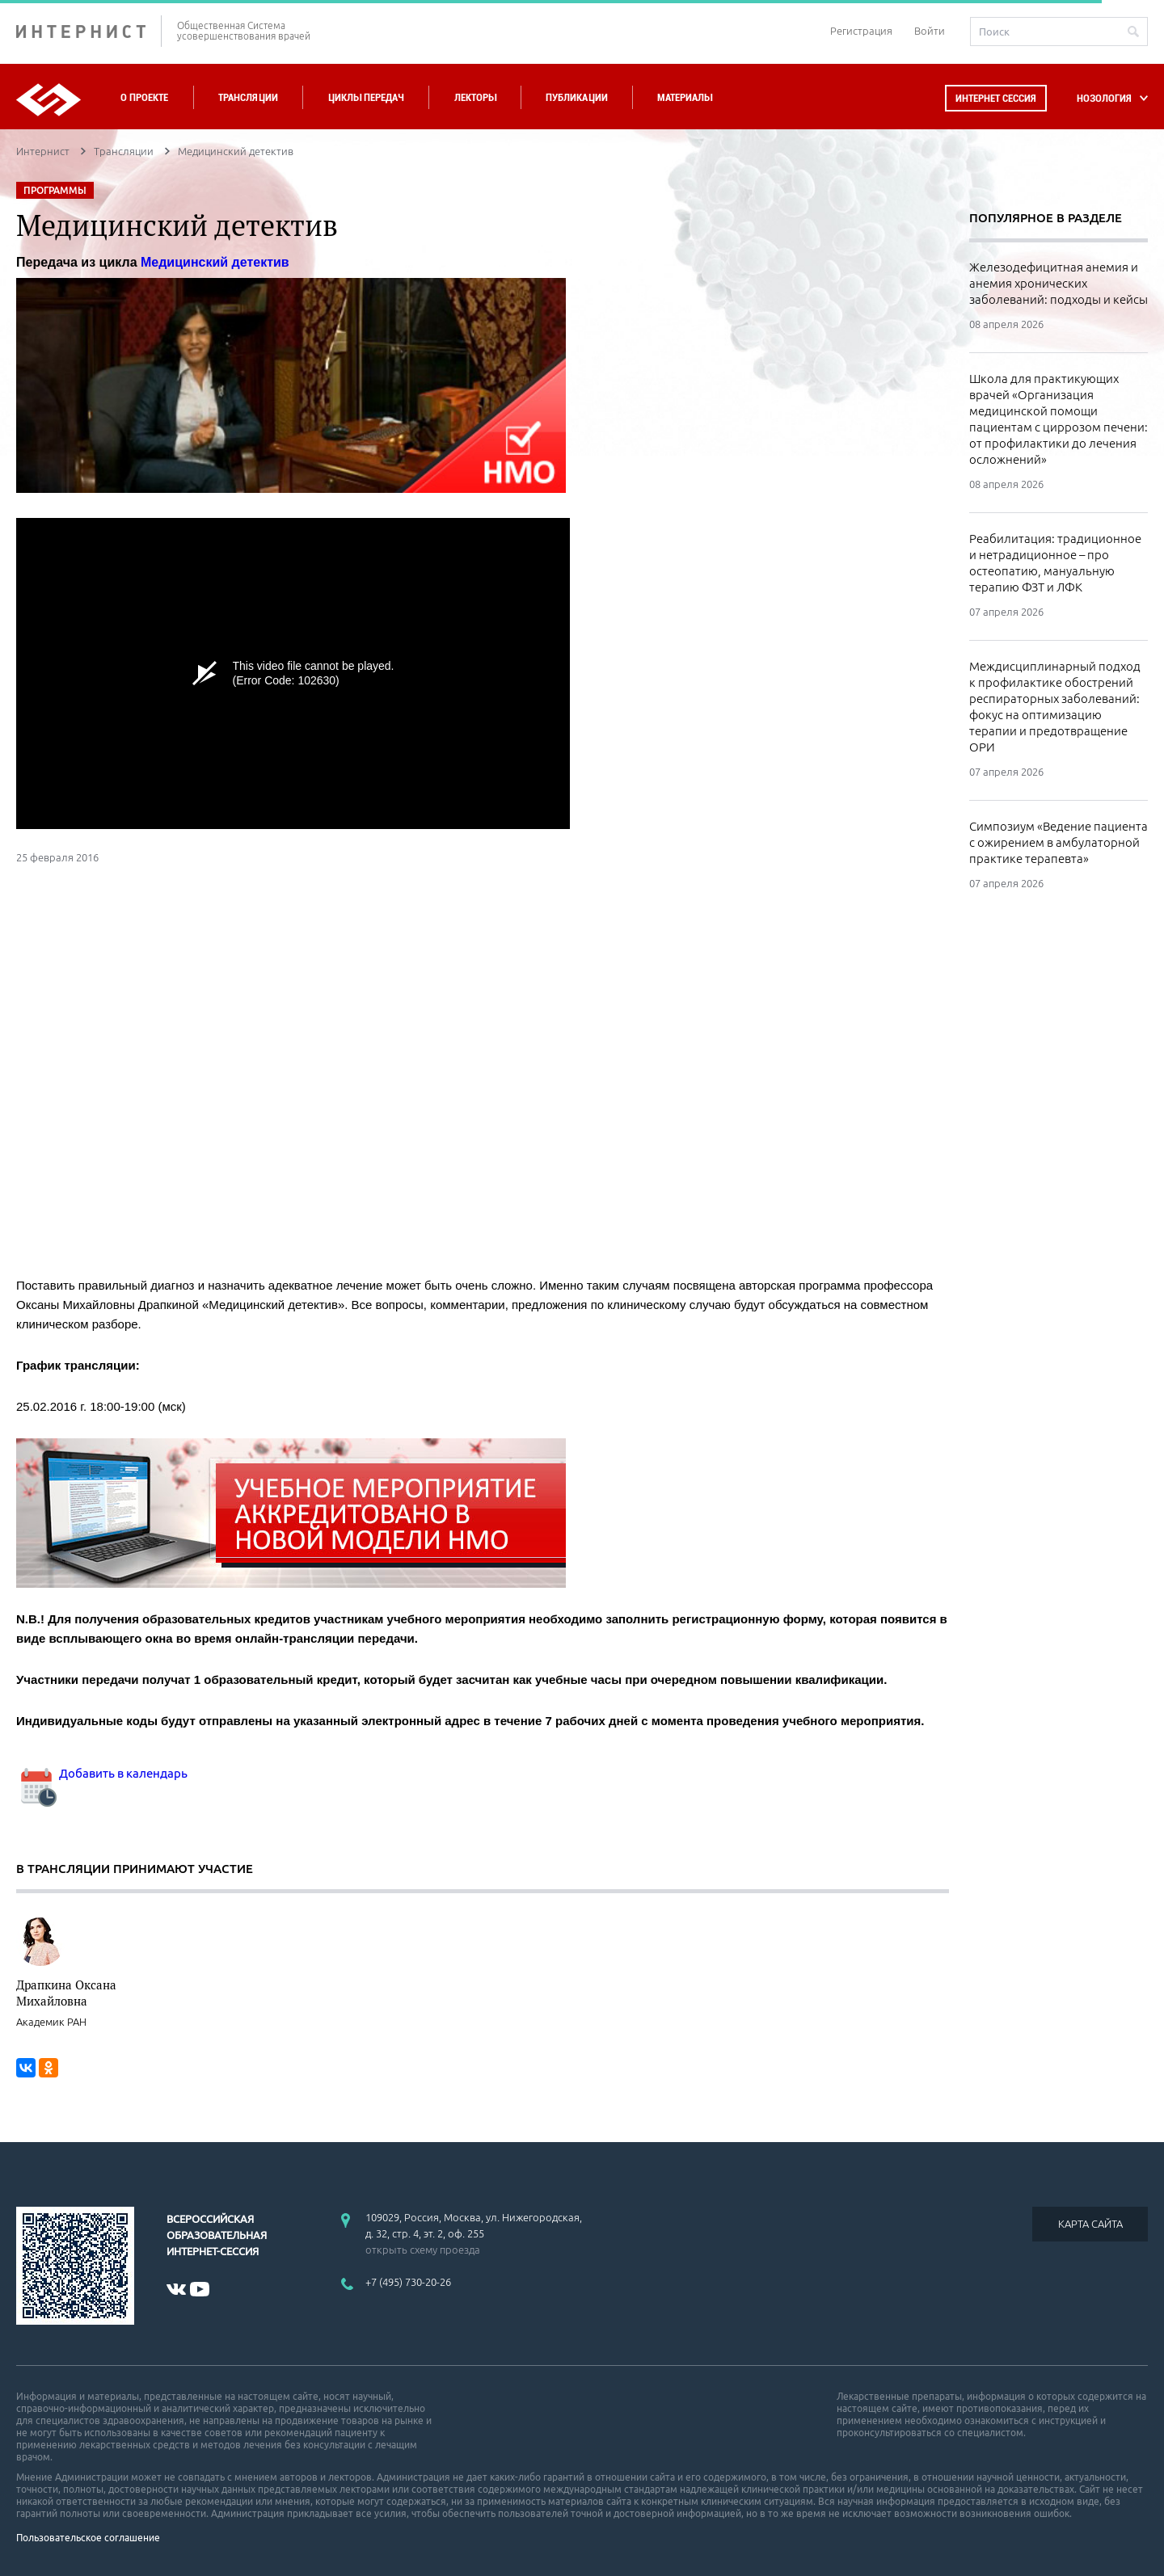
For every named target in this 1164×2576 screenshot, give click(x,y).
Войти (929, 30)
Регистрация (861, 30)
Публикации (577, 97)
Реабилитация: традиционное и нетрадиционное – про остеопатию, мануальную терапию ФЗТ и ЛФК (1055, 563)
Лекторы (475, 97)
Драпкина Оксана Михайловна (66, 1992)
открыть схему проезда (422, 2249)
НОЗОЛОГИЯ (1104, 98)
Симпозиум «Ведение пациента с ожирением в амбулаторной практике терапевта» (1058, 842)
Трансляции (248, 97)
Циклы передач (365, 97)
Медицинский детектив (215, 262)
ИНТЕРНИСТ (89, 31)
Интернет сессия (995, 98)
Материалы (684, 97)
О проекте (144, 97)
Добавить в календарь (102, 1773)
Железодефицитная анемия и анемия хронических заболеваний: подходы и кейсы (1058, 283)
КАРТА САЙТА (1090, 2223)
